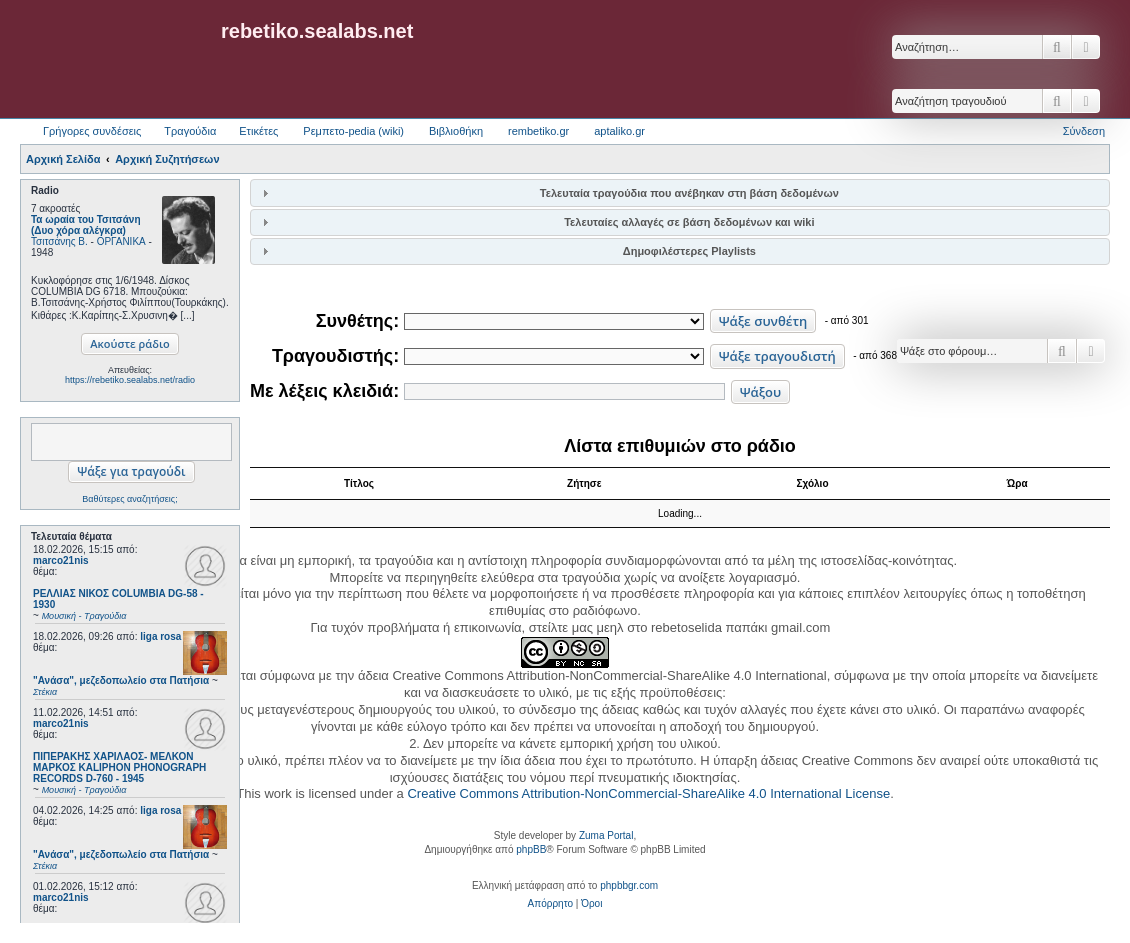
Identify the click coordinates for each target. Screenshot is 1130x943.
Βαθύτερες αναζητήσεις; (129, 499)
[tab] (680, 192)
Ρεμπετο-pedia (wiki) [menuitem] (353, 131)
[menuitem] (550, 904)
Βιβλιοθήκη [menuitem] (456, 131)
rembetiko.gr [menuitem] (538, 131)
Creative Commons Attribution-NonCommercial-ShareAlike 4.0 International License (648, 793)
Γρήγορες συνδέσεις (92, 131)
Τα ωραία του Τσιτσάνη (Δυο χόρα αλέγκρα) (86, 225)
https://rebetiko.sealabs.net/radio (130, 380)
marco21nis (61, 560)
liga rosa (160, 636)
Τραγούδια (190, 131)
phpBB (531, 849)
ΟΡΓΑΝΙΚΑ (121, 241)
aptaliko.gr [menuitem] (619, 131)
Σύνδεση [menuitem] (1084, 131)
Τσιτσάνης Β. (59, 241)
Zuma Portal (606, 835)
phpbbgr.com (629, 885)
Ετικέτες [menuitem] (258, 131)
